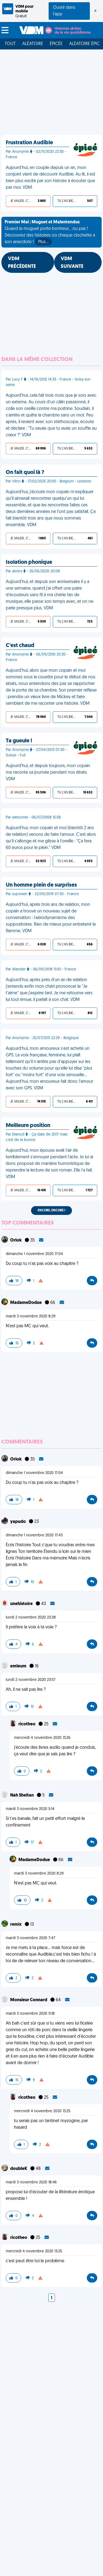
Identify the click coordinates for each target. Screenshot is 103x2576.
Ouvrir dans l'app (64, 10)
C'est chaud (20, 645)
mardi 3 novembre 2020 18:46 (31, 2182)
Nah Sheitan (22, 1795)
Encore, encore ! (51, 1210)
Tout (10, 44)
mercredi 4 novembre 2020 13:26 (42, 1738)
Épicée (56, 44)
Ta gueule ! (19, 741)
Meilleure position (28, 1125)
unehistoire (22, 1604)
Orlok (16, 1240)
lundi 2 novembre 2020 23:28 (31, 1617)
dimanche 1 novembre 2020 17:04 (34, 1254)
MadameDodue (26, 1303)
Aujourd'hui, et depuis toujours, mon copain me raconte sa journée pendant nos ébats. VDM (48, 772)
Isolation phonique (29, 562)
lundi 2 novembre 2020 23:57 (30, 1680)
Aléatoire (32, 44)
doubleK (19, 2169)
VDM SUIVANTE (72, 262)
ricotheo (27, 1724)
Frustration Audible (29, 143)
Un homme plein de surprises (41, 885)
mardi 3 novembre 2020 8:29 (30, 1316)
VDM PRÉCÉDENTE (22, 262)
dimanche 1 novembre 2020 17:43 (34, 1535)
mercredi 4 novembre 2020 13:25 (42, 2111)
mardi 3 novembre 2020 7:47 (30, 1938)
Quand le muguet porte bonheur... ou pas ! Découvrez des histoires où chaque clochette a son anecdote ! (50, 232)
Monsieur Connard (29, 2000)
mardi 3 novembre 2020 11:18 (30, 2014)
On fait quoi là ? (25, 472)
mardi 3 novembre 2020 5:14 (30, 1809)
